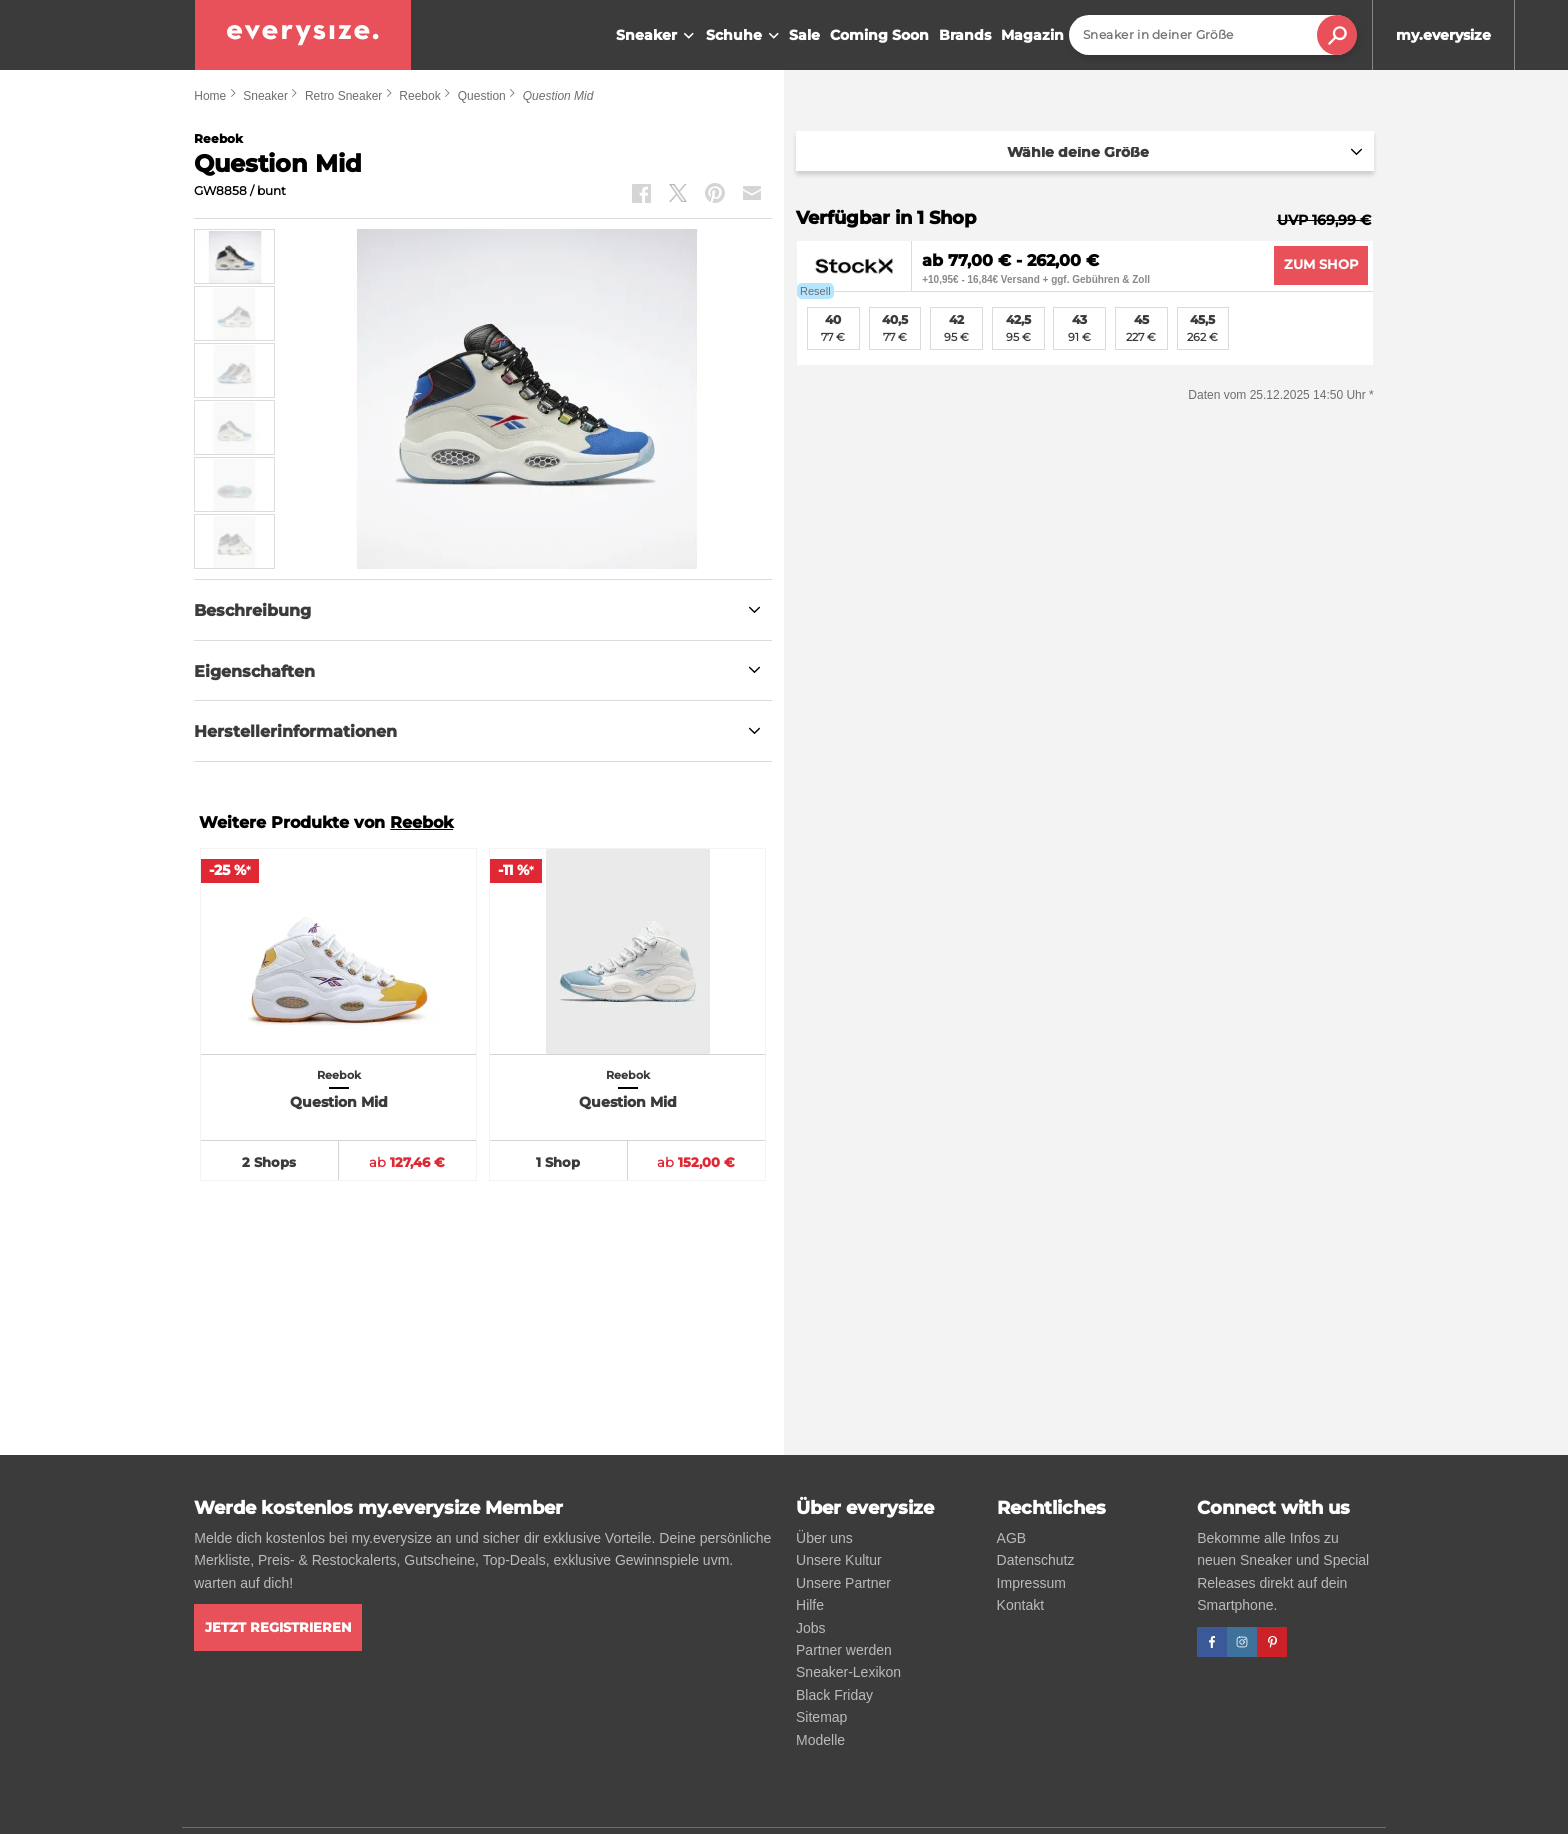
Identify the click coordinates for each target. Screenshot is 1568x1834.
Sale (804, 35)
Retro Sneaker (343, 96)
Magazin (1032, 35)
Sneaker (657, 36)
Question (482, 96)
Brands (965, 35)
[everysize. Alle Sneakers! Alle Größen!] (303, 35)
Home (210, 96)
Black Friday (834, 1695)
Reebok (419, 96)
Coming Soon (879, 35)
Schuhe (745, 36)
